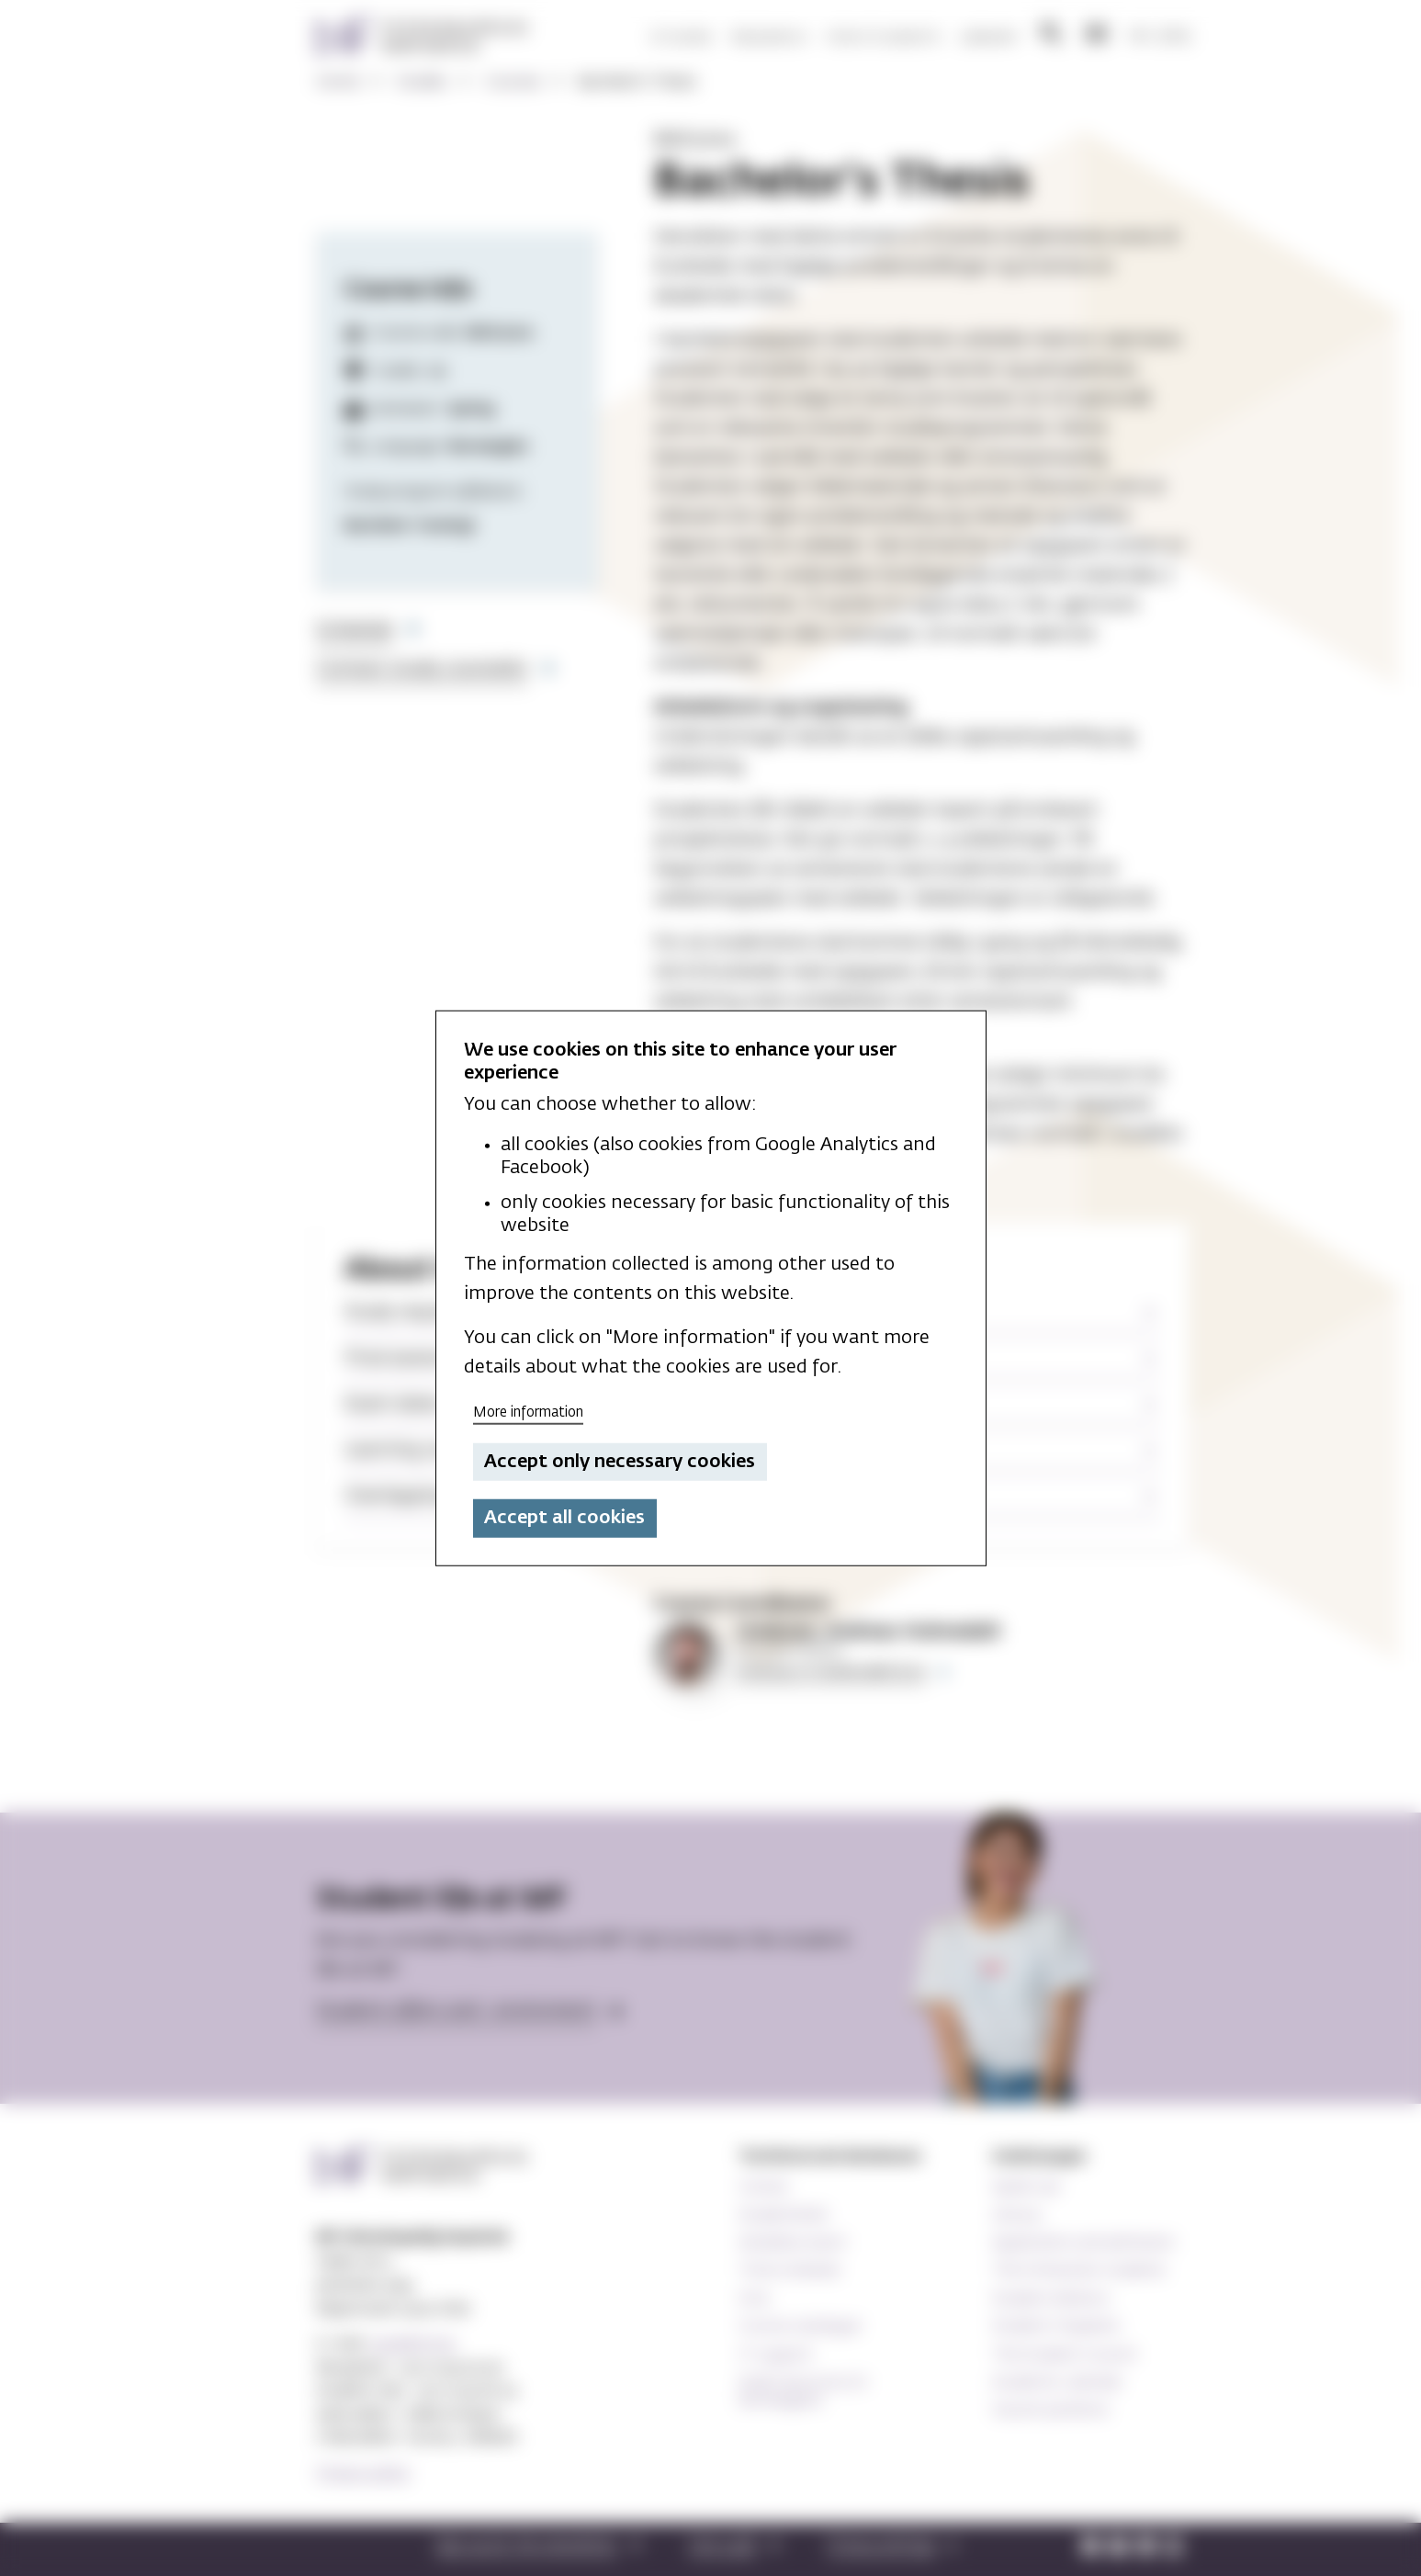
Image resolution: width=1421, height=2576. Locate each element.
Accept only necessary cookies (619, 1461)
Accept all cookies (564, 1517)
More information (528, 1412)
